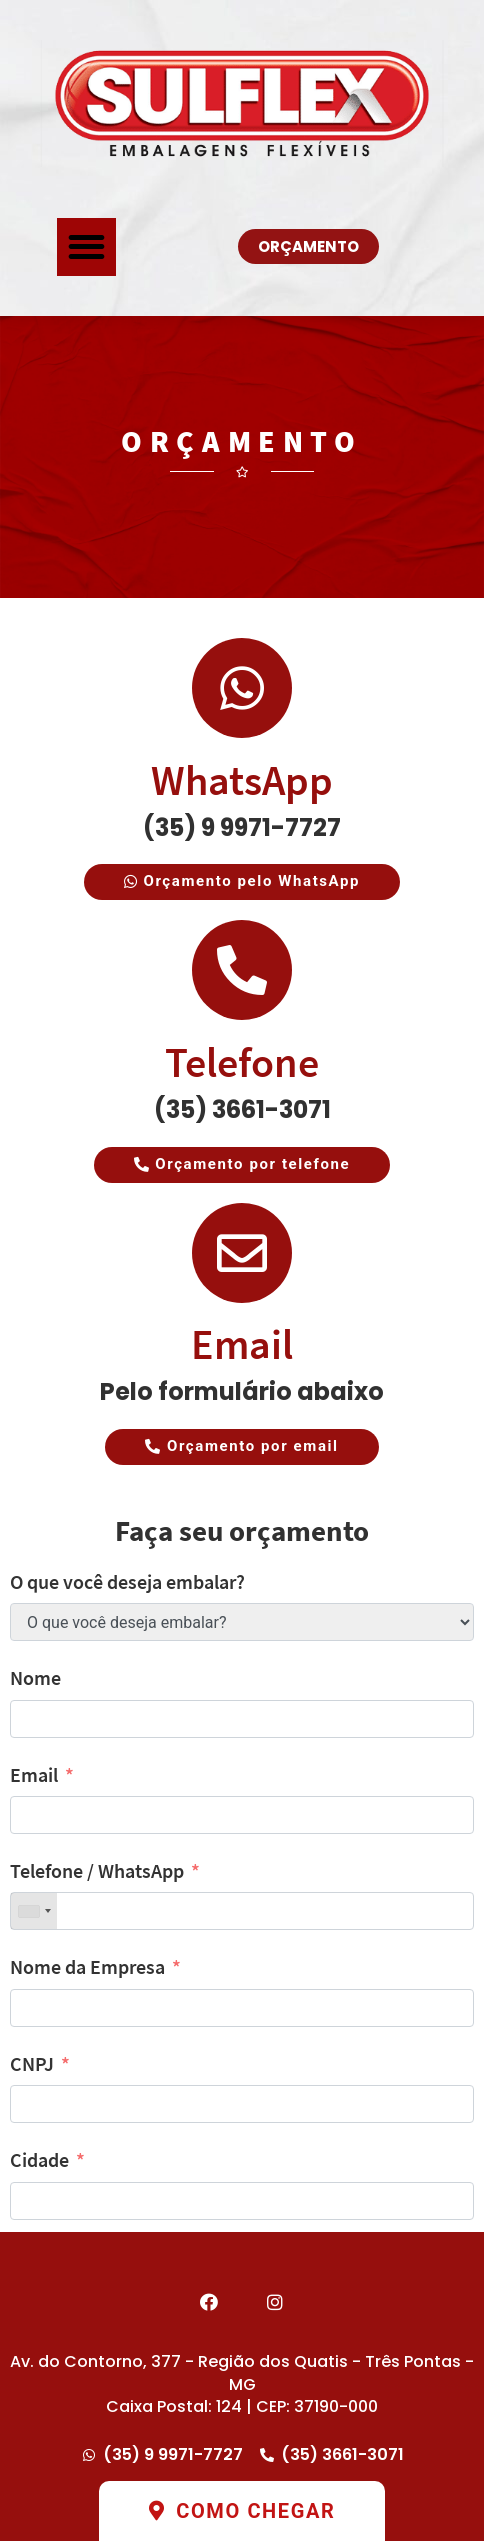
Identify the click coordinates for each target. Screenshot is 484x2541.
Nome (35, 1677)
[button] (86, 247)
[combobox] (34, 1911)
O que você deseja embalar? (127, 1581)
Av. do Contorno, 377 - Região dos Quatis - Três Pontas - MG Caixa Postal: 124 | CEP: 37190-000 (242, 2384)
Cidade (39, 2159)
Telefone (242, 1062)
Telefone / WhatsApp (97, 1870)
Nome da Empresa (87, 1966)
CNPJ (32, 2063)
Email (242, 1344)
